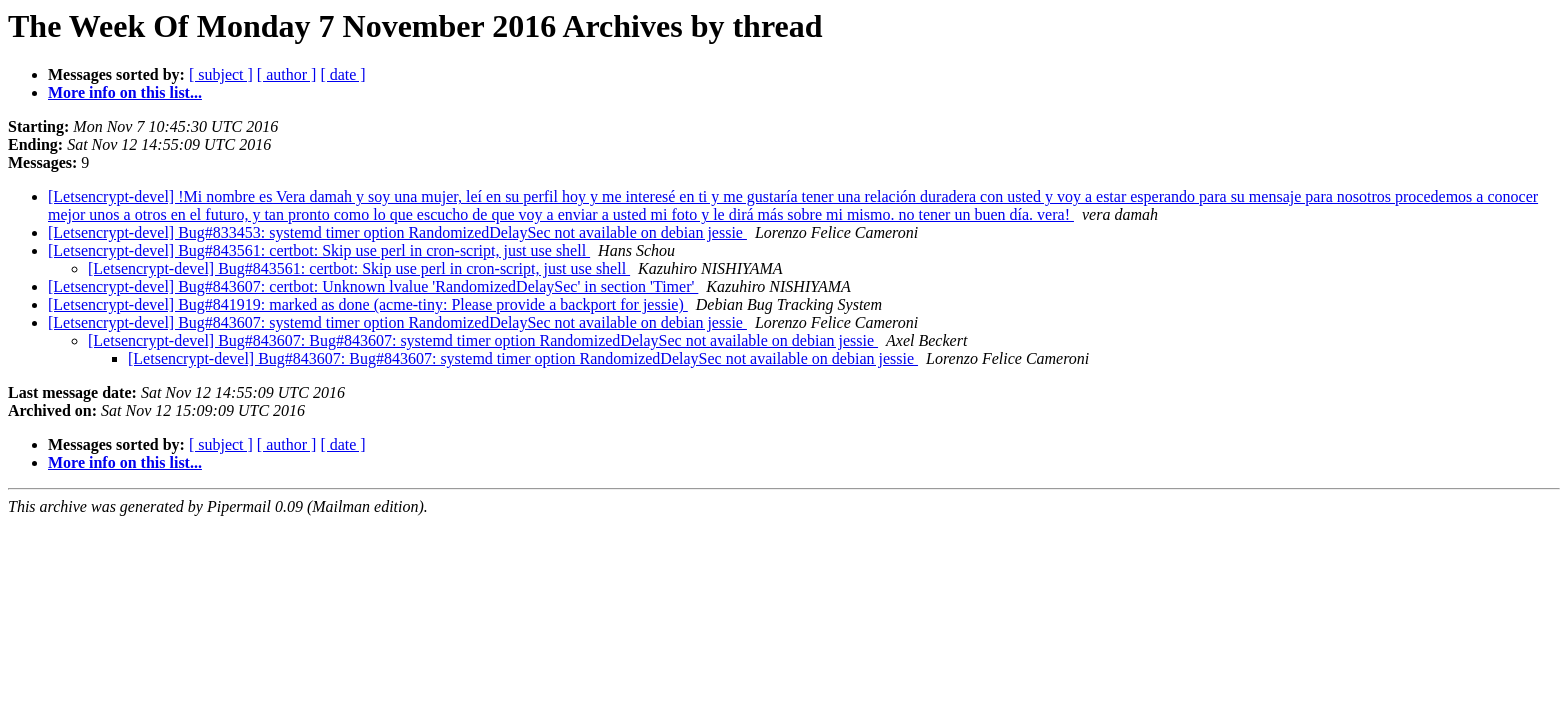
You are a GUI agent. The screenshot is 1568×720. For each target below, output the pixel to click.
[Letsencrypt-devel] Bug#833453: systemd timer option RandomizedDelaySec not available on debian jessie (397, 232)
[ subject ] (221, 74)
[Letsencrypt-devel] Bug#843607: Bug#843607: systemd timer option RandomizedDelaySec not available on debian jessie (483, 340)
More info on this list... (125, 92)
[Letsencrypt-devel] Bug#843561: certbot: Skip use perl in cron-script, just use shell (319, 250)
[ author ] (287, 74)
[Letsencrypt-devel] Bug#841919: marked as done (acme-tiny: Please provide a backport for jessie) (368, 304)
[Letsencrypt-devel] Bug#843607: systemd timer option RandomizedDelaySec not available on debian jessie (397, 322)
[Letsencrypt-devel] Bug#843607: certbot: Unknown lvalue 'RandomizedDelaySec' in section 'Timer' (373, 286)
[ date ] (342, 74)
